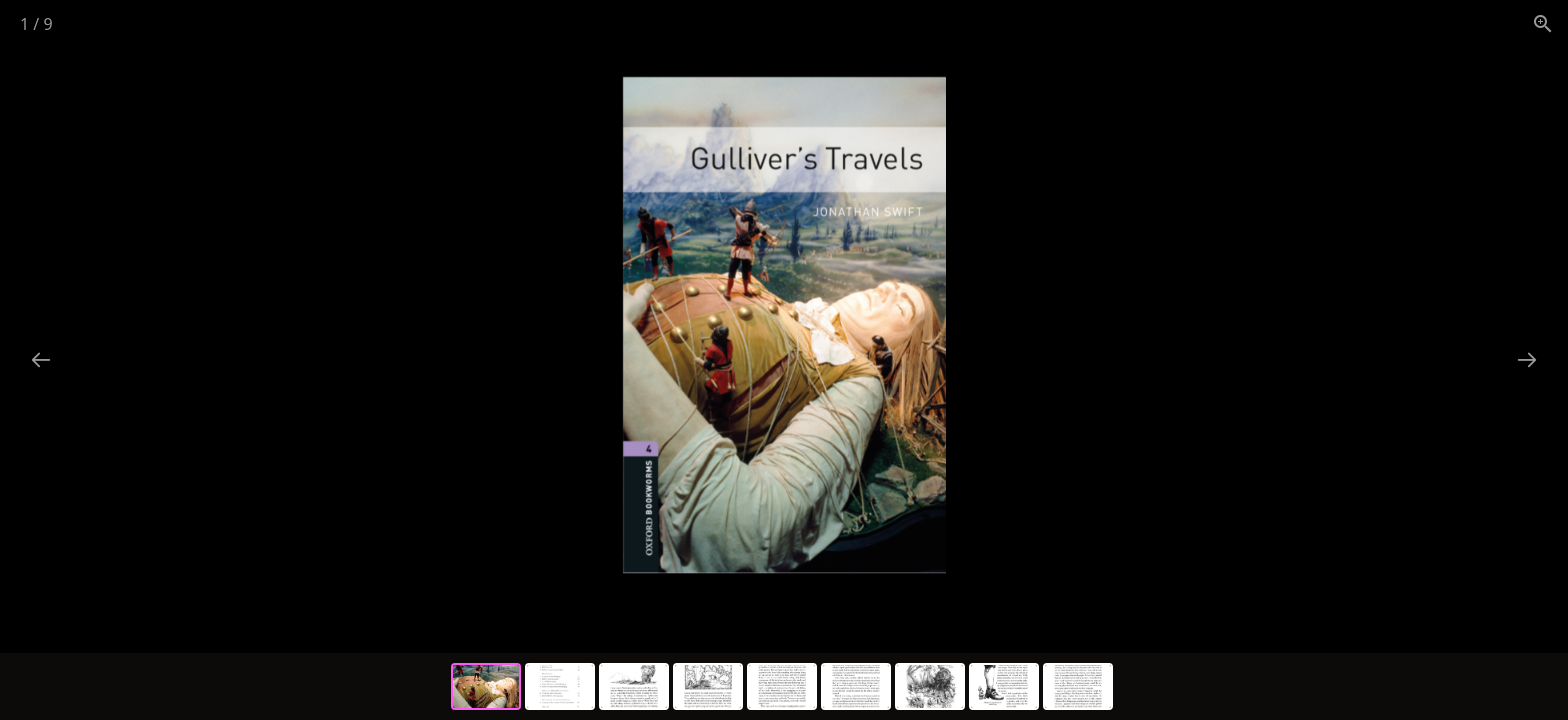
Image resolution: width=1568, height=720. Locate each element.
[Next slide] (1527, 359)
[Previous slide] (41, 359)
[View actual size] (1543, 23)
